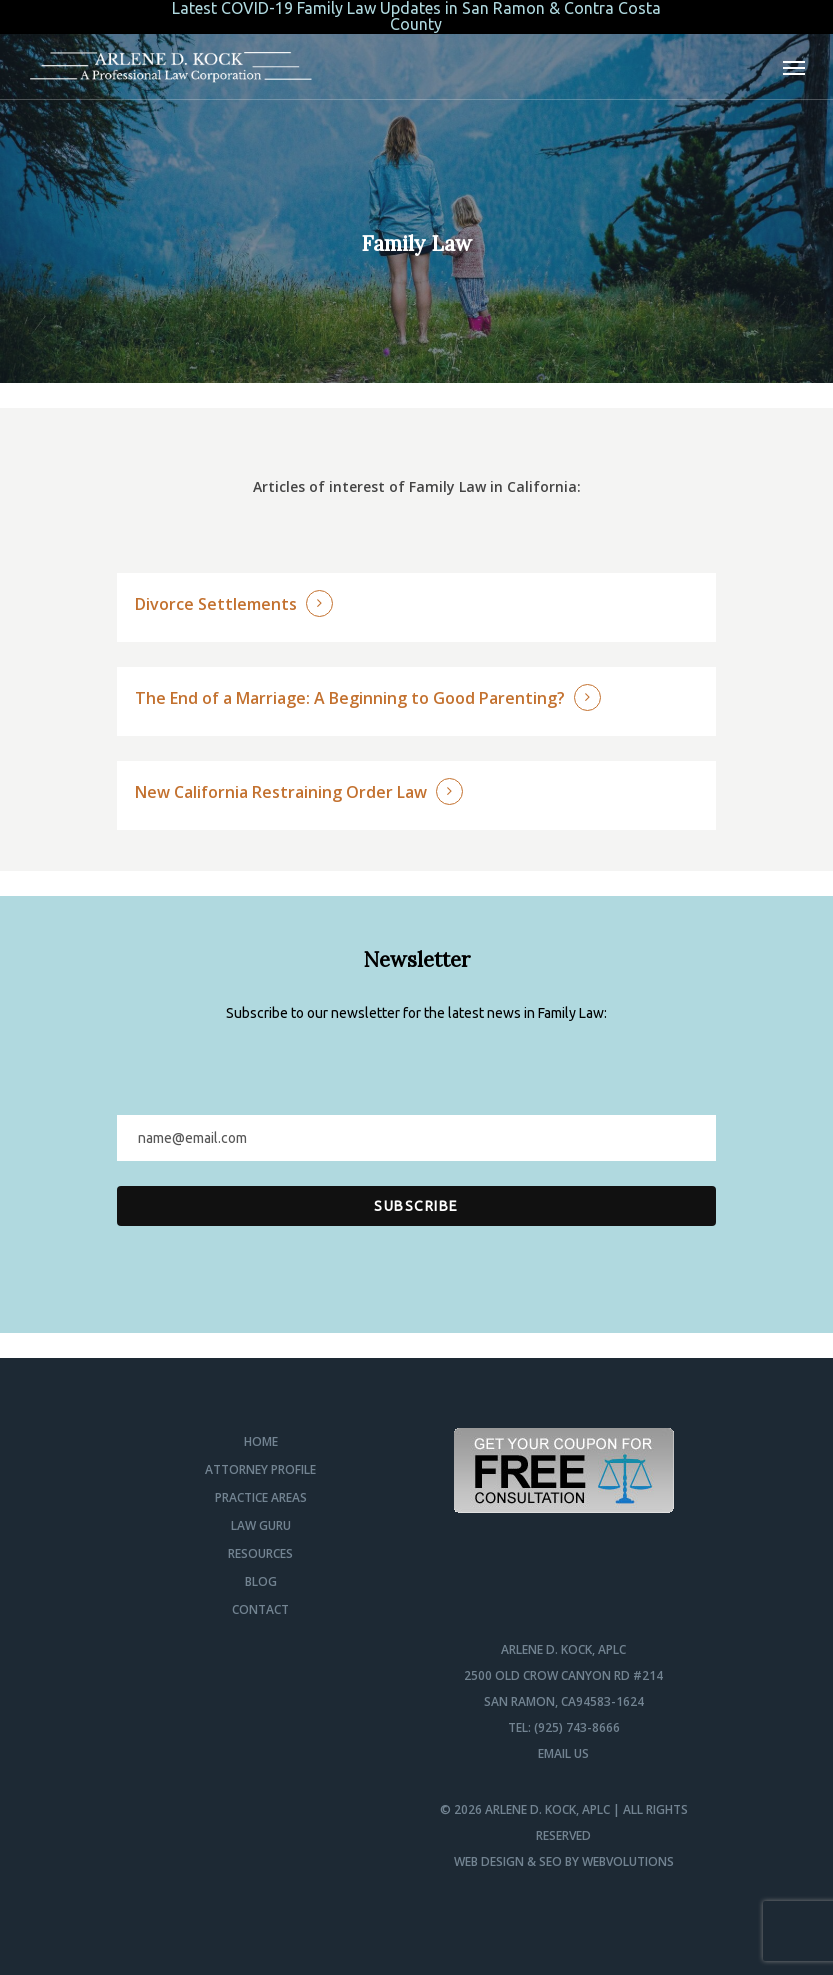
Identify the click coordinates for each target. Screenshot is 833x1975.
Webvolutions (628, 1861)
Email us (563, 1753)
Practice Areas (261, 1497)
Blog (261, 1581)
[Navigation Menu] (794, 67)
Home (261, 1441)
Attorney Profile (260, 1469)
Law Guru (261, 1525)
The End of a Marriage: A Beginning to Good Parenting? (350, 698)
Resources (260, 1553)
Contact (260, 1609)
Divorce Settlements (216, 604)
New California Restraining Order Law (281, 792)
